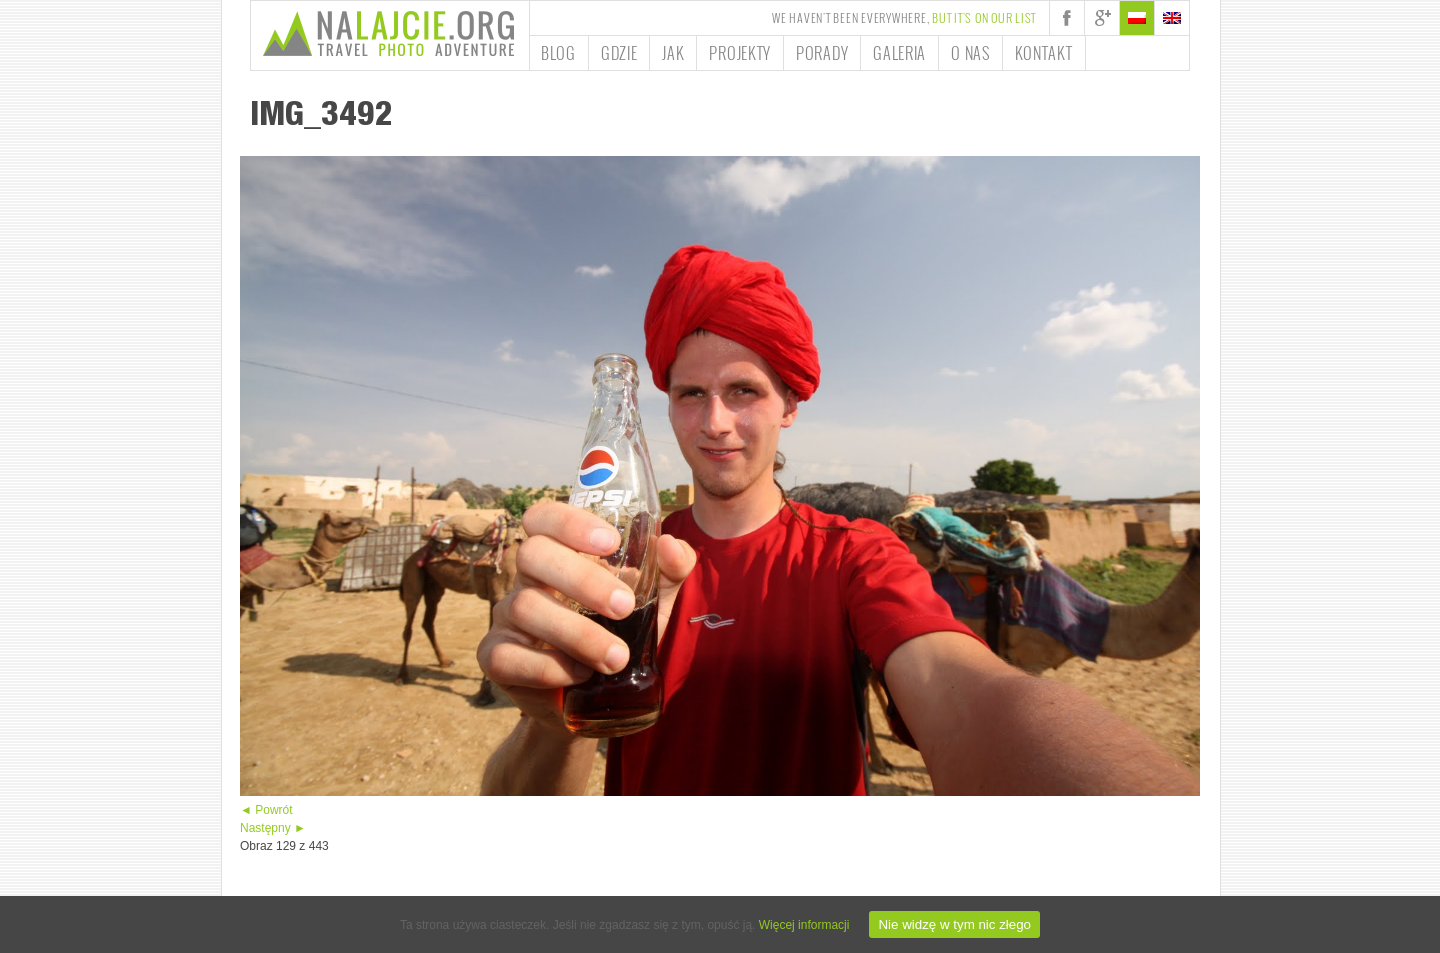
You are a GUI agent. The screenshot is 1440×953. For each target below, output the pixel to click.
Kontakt (1044, 53)
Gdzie (619, 53)
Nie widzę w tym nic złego (954, 924)
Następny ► (273, 828)
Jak (673, 53)
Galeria (899, 53)
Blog (558, 53)
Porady (822, 53)
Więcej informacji (804, 925)
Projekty (740, 53)
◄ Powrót (266, 810)
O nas (970, 53)
